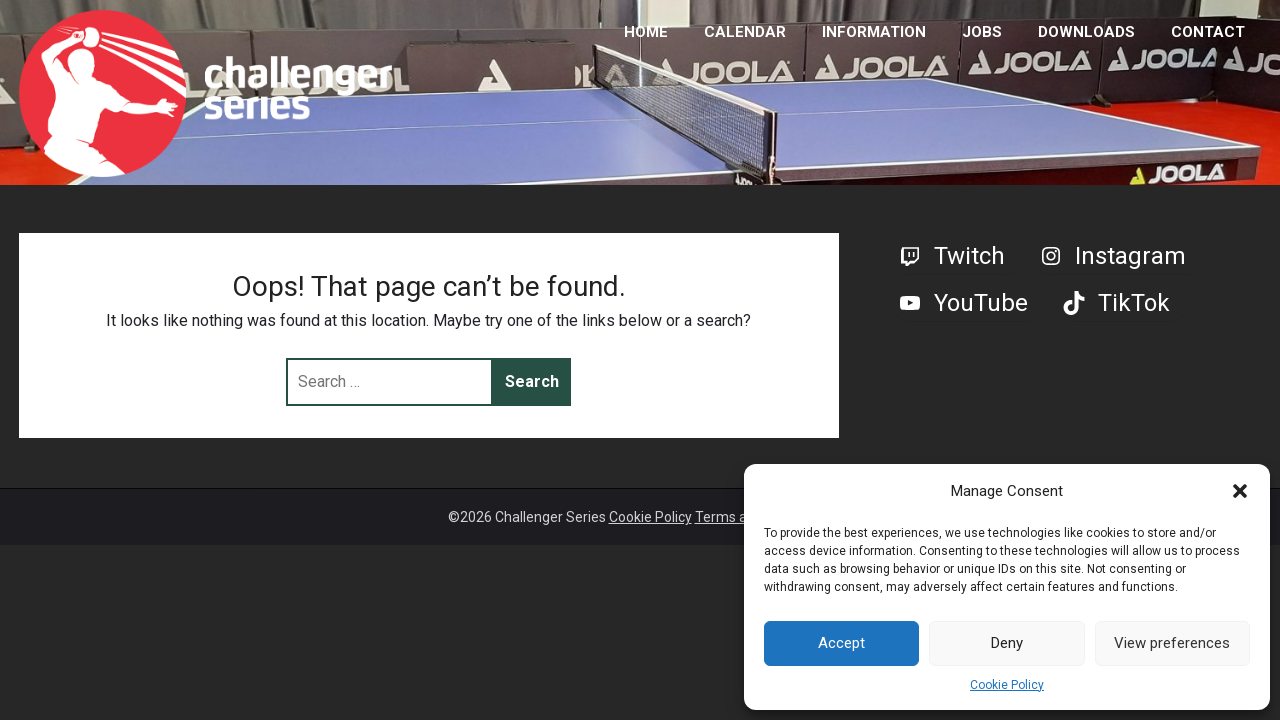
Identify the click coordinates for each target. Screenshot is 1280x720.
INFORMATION (874, 32)
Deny (1007, 643)
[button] (1240, 491)
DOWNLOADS (1086, 32)
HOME (646, 32)
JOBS (982, 32)
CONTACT (1208, 32)
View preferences (1172, 643)
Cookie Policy (1007, 685)
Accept (841, 643)
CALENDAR (745, 32)
